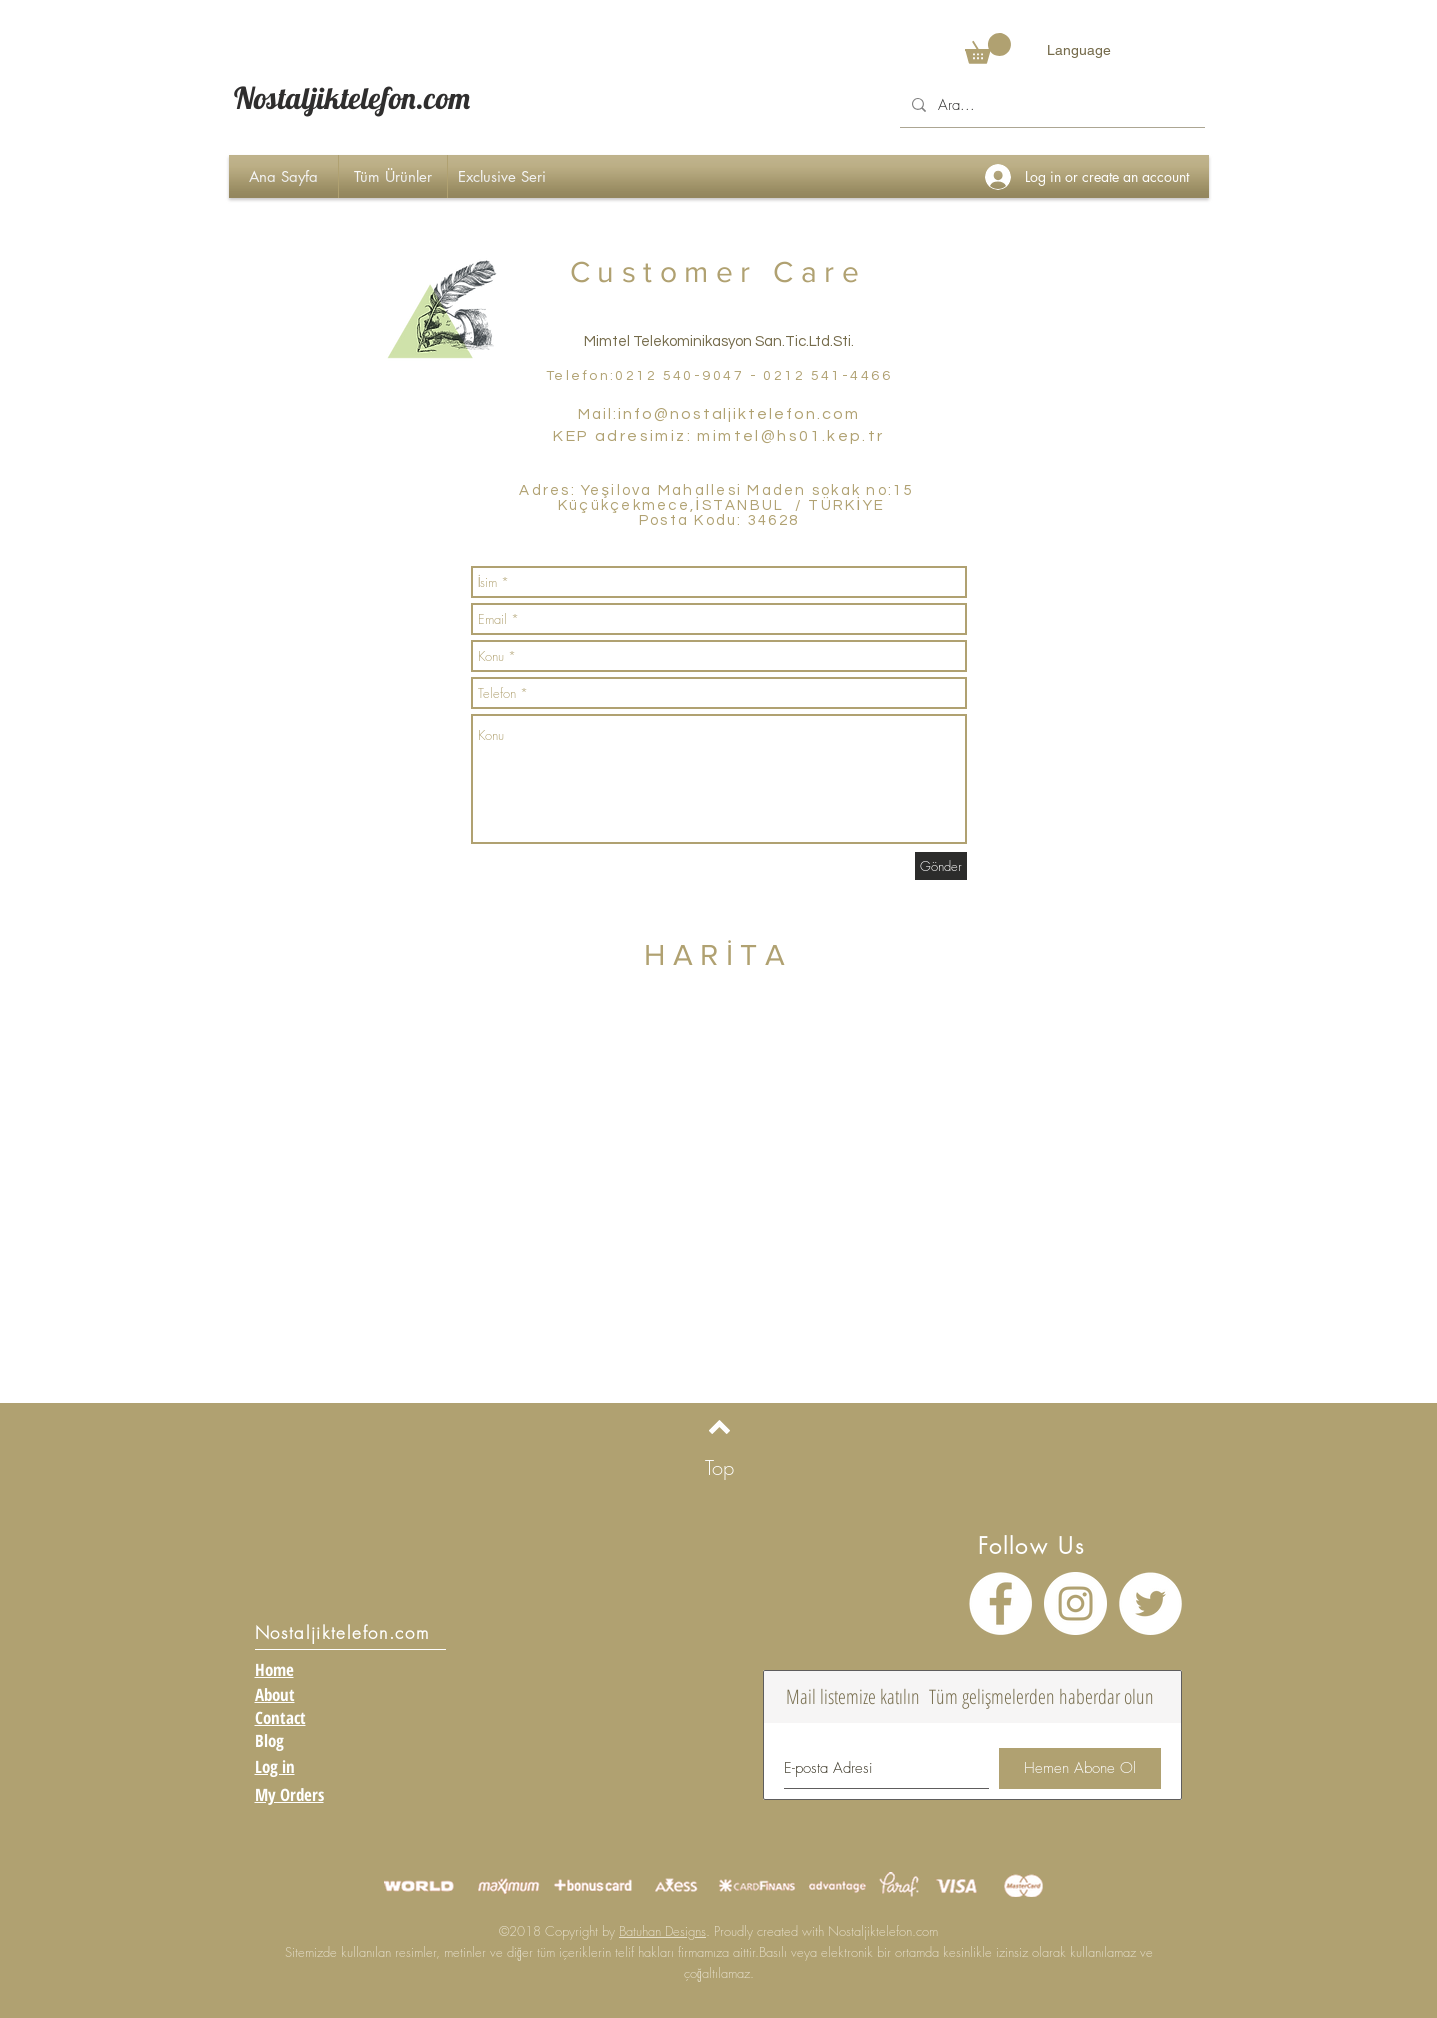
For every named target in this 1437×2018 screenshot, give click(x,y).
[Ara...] (1050, 105)
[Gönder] (941, 866)
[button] (988, 48)
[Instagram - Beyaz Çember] (1075, 1603)
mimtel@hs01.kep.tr (790, 436)
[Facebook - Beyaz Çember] (1000, 1603)
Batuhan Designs (662, 1931)
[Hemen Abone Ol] (1080, 1768)
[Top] (719, 1467)
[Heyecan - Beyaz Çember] (1150, 1603)
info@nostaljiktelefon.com (739, 414)
